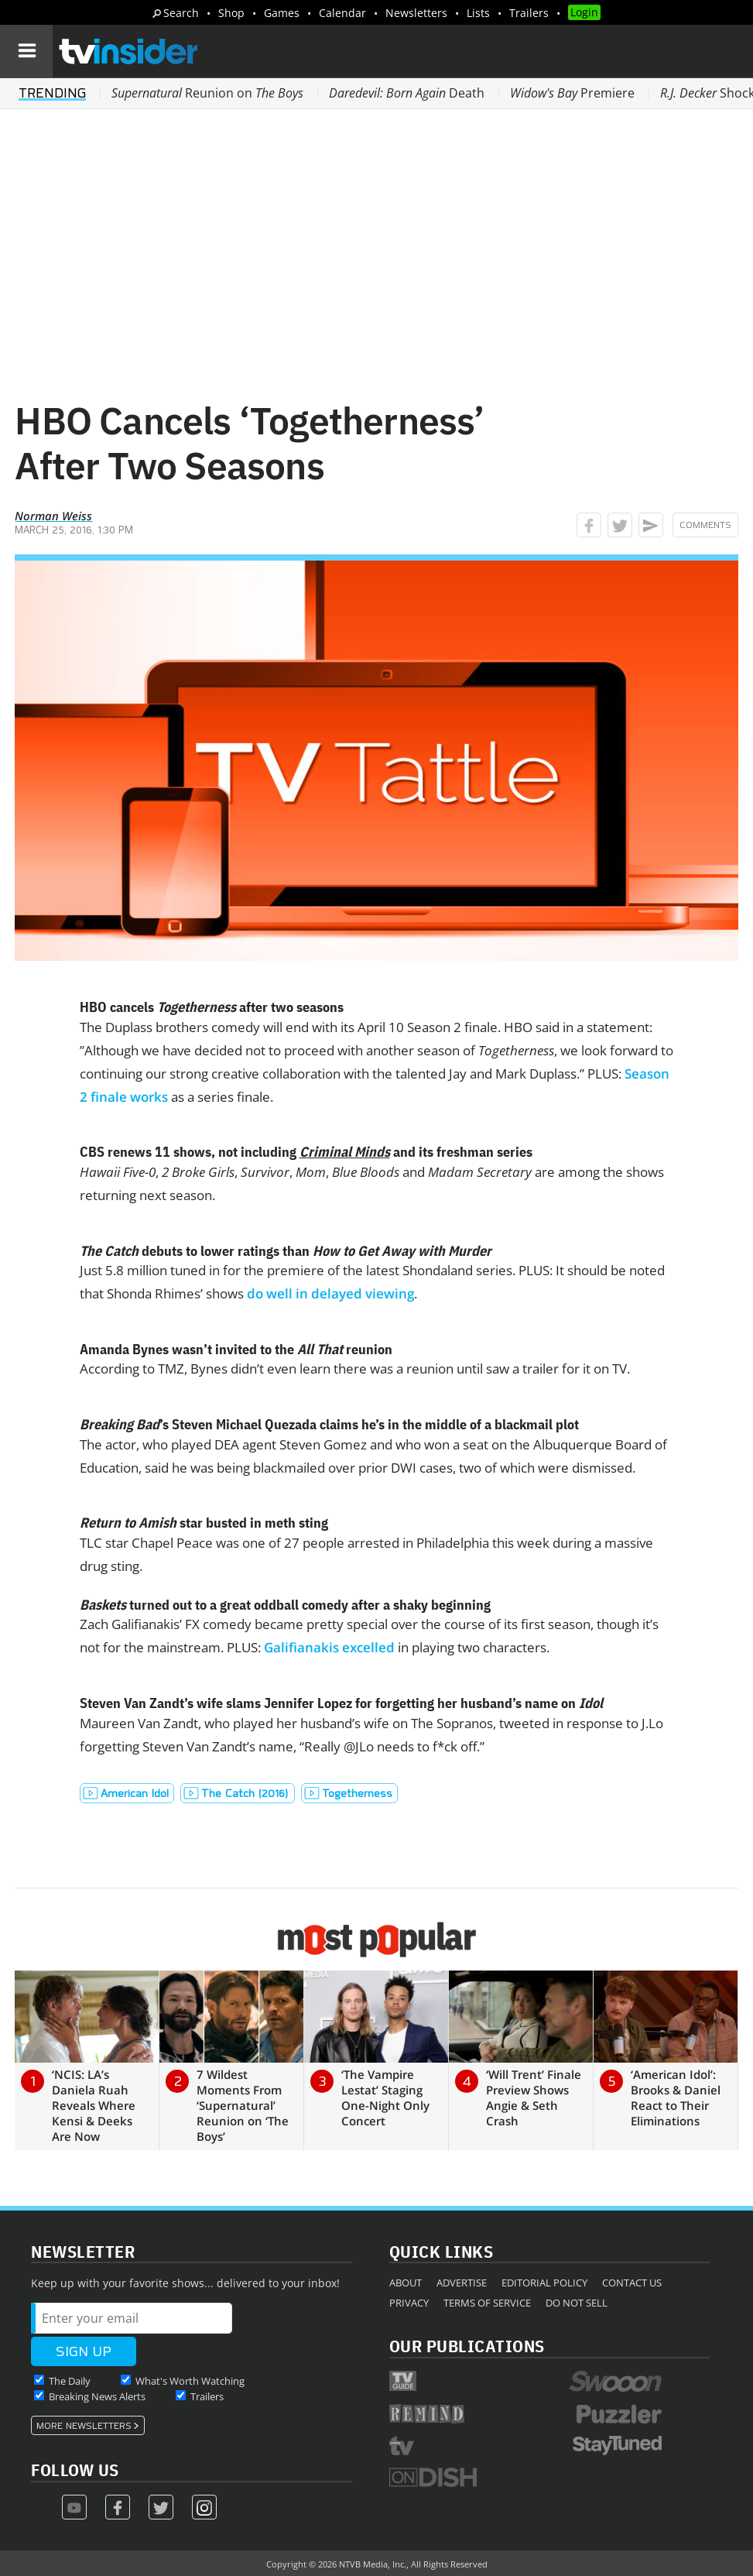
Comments (705, 525)
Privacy (409, 2303)
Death (406, 92)
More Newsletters (84, 2425)
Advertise (461, 2283)
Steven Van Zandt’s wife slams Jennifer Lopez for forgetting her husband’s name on (341, 1703)
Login (584, 12)
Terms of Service (487, 2303)
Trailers (529, 12)
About (405, 2283)
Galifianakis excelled (329, 1647)
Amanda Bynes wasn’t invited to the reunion (236, 1349)
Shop (231, 12)
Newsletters (416, 12)
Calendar (342, 12)
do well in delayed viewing (330, 1293)
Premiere (572, 92)
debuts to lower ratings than (285, 1251)
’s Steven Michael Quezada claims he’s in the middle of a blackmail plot (329, 1424)
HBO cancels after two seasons (212, 1007)
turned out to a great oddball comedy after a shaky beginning (285, 1605)
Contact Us (632, 2283)
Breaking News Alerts (97, 2396)
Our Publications (467, 2345)
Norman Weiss (53, 515)
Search (181, 12)
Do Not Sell (577, 2303)
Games (281, 12)
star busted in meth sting (204, 1523)
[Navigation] (26, 51)
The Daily (70, 2381)
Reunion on (207, 92)
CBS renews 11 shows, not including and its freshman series (306, 1152)
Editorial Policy (544, 2283)
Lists (478, 12)
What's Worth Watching (190, 2381)
